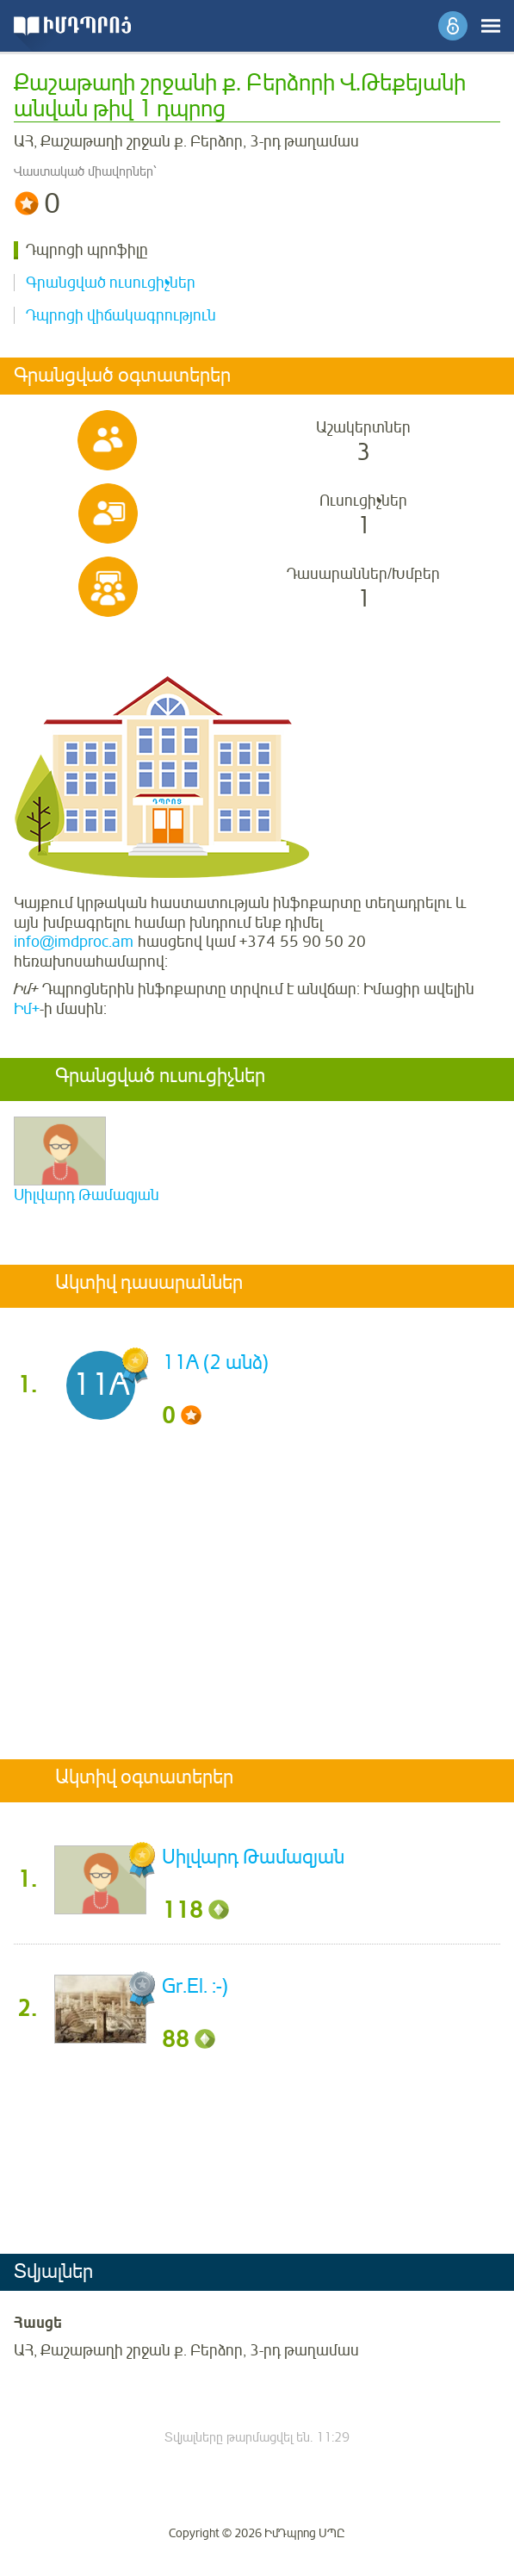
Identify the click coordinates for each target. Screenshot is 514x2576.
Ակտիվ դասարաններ (149, 1283)
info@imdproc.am (73, 941)
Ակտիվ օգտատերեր (144, 1778)
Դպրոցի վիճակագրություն (121, 315)
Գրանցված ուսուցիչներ (110, 282)
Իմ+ (27, 1008)
